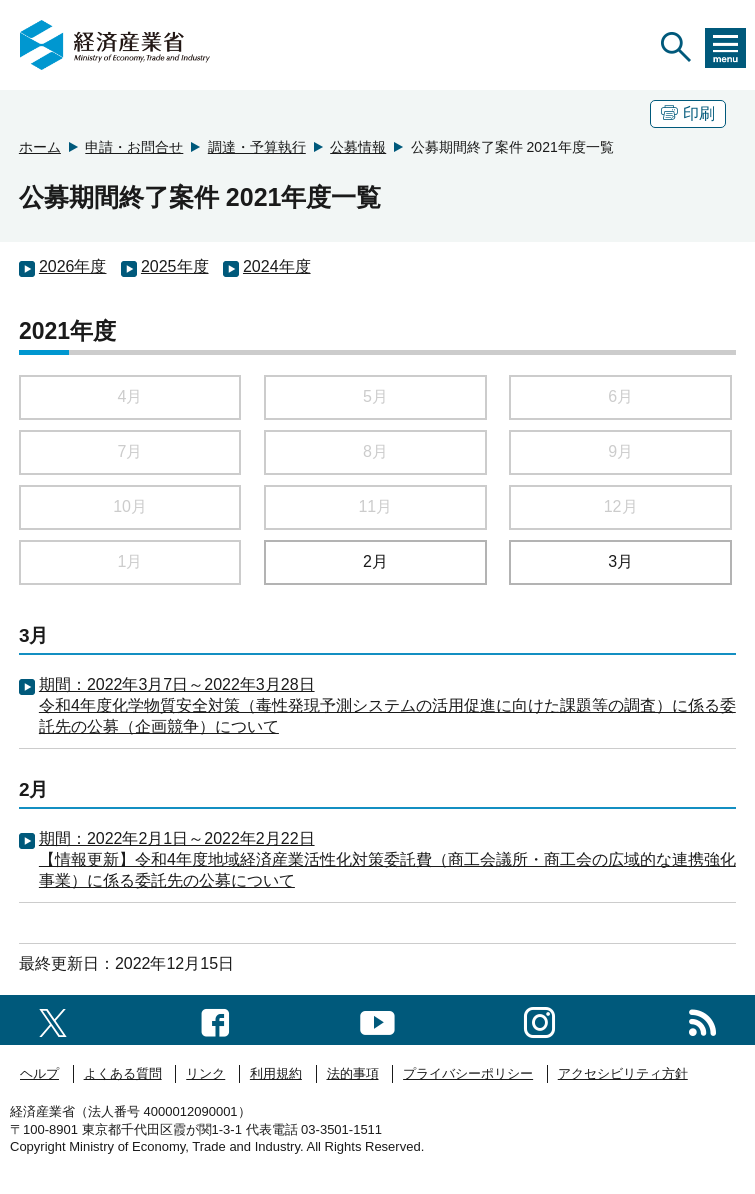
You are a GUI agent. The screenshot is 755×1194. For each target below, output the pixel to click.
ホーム (40, 147)
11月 (375, 506)
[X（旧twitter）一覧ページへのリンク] (53, 1019)
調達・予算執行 (257, 147)
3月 (620, 561)
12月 (621, 506)
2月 (375, 561)
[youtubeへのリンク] (377, 1019)
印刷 (688, 113)
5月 (375, 396)
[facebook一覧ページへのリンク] (215, 1019)
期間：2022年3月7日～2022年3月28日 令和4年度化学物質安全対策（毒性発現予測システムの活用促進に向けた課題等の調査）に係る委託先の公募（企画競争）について (387, 705)
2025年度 (175, 266)
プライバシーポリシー (468, 1073)
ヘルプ (39, 1073)
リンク (205, 1073)
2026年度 (73, 266)
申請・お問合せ (134, 147)
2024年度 (277, 266)
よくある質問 (123, 1073)
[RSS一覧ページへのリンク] (702, 1019)
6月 (620, 396)
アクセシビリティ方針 (623, 1073)
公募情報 (358, 147)
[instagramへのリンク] (539, 1019)
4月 (130, 396)
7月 (130, 451)
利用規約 (276, 1073)
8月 (375, 451)
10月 (130, 506)
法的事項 (353, 1073)
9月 (620, 451)
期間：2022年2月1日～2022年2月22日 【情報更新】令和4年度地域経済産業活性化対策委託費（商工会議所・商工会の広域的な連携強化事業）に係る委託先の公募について (387, 859)
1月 (130, 561)
